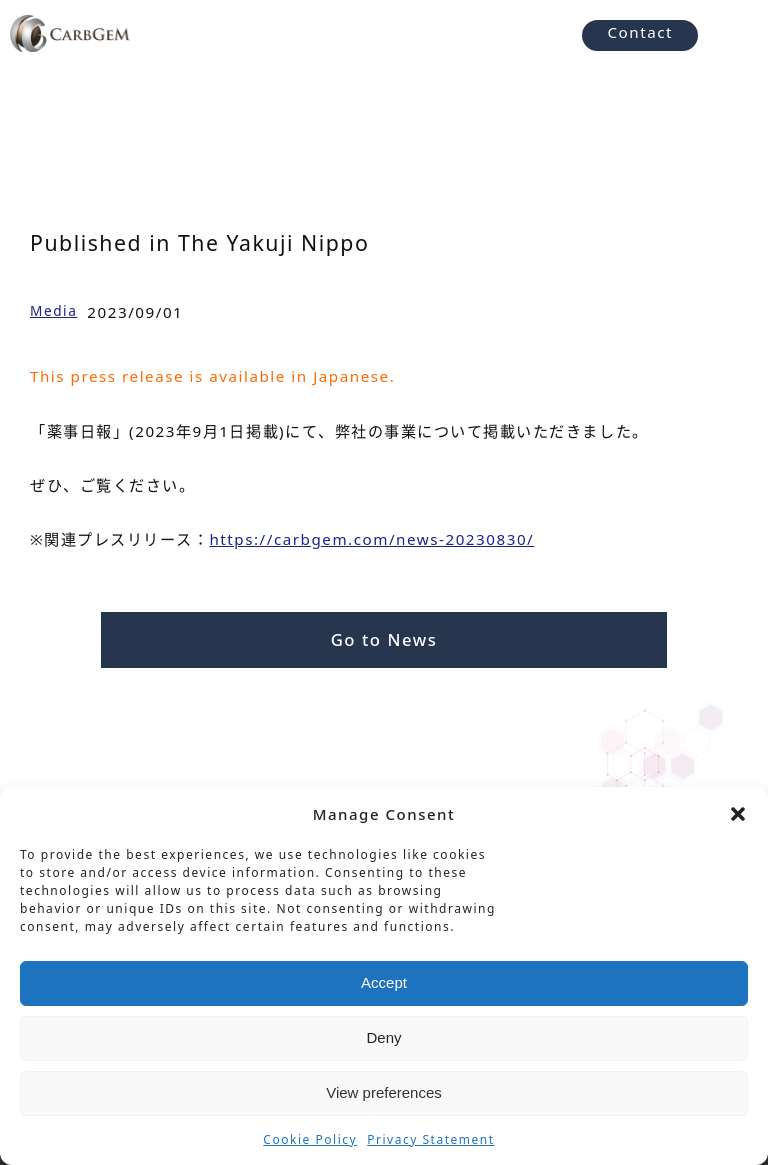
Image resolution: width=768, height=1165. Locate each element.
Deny (383, 1037)
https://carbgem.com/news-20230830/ (371, 539)
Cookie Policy (310, 1139)
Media (53, 310)
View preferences (384, 1092)
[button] (738, 814)
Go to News (384, 639)
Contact (640, 32)
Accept (384, 982)
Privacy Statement (430, 1139)
